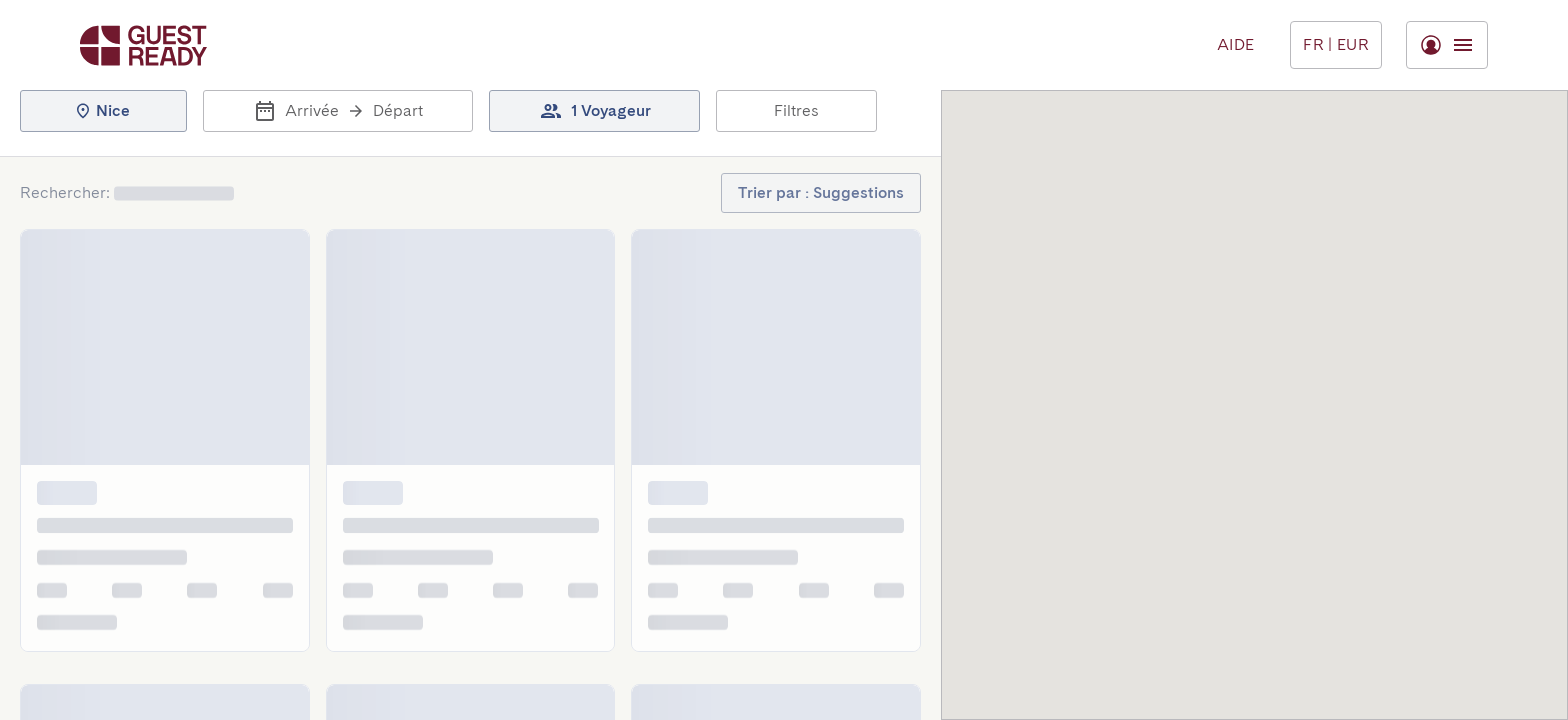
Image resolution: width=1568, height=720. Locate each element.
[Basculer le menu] (1336, 45)
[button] (103, 111)
